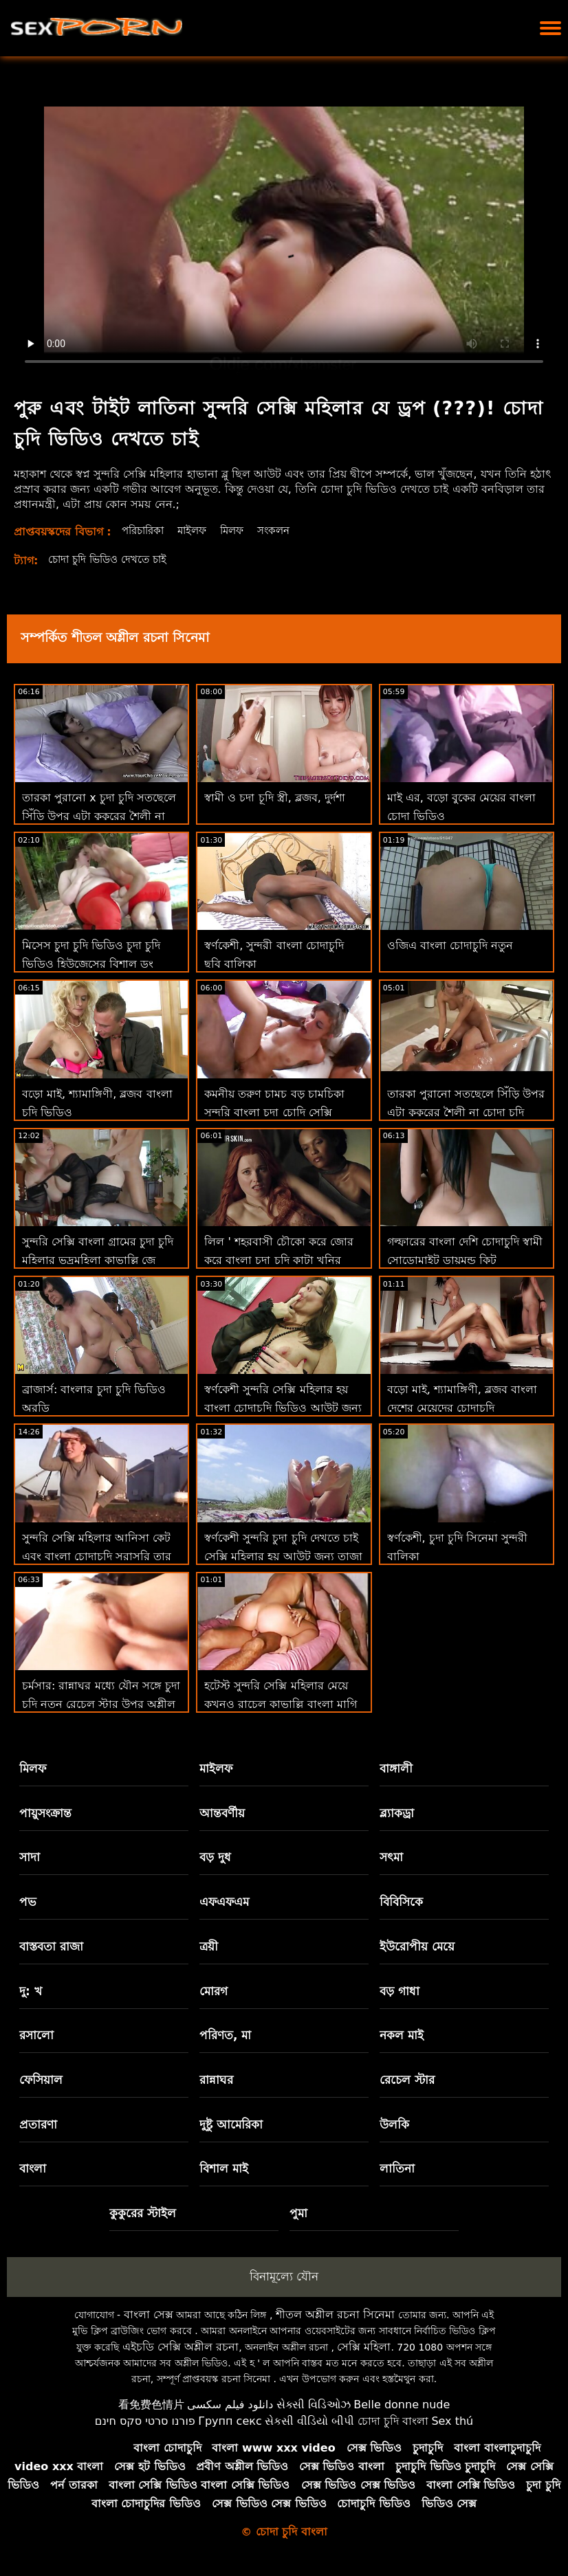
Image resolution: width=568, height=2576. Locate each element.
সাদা (29, 1857)
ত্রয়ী (208, 1946)
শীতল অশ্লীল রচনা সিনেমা (335, 2314)
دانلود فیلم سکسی (230, 2404)
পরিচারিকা (145, 530)
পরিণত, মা (225, 2035)
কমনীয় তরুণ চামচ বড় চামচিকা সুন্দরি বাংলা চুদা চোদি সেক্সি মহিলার (274, 1112)
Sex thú (452, 2421)
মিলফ (241, 530)
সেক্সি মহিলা (364, 2346)
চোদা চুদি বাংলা (393, 2421)
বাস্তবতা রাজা (51, 1946)
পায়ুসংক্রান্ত (45, 1813)
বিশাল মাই (223, 2168)
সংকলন (285, 530)
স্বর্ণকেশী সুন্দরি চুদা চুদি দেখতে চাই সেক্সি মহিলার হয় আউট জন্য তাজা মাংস (283, 1556)
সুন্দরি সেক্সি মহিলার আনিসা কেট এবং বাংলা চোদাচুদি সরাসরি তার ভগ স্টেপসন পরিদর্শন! (96, 1556)
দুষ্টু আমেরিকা (231, 2124)
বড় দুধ (215, 1857)
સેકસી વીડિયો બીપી (309, 2421)
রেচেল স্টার (407, 2080)
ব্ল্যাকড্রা (397, 1813)
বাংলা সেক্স (148, 2314)
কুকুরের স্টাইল (142, 2213)
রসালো (36, 2035)
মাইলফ (199, 530)
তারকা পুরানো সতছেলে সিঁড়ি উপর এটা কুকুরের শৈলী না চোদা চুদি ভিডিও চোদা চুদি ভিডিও (466, 1112)
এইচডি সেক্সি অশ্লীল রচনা (180, 2346)
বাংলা (32, 2168)
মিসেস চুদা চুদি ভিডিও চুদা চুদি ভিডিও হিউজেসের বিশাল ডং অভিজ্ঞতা (91, 964)
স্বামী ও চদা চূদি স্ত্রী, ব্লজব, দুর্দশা (274, 797)
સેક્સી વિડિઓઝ (313, 2404)
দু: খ (30, 1991)
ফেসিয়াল (41, 2080)
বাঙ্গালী (396, 1768)
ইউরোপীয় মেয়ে (417, 1946)
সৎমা (391, 1857)
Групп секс (230, 2421)
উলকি (394, 2124)
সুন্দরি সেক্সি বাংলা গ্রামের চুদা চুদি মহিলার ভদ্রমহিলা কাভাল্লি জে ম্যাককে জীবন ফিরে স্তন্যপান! (97, 1260)
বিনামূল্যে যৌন (284, 2276)
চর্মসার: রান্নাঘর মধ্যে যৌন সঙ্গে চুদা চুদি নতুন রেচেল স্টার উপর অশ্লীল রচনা (101, 1704)
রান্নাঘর (216, 2080)
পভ (27, 1902)
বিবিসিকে (401, 1902)
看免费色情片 (151, 2404)
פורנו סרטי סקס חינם (145, 2421)
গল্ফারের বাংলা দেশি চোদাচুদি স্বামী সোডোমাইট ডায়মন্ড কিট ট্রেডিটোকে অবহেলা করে (465, 1260)
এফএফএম (224, 1902)
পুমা (298, 2213)
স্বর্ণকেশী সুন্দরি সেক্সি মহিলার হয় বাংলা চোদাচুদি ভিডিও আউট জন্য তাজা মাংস (282, 1408)
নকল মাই (402, 2035)
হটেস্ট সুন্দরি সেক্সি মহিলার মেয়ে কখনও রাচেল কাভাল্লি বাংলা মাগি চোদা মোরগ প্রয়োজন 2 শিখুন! (280, 1704)
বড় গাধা (399, 1991)
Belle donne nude (401, 2404)
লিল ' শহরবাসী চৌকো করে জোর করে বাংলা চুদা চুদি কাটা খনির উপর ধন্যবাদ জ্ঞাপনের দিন (278, 1260)
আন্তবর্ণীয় (222, 1813)
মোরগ (213, 1991)
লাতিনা (397, 2168)
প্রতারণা (38, 2124)
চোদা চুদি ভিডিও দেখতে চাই (112, 559)
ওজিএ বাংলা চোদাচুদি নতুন (450, 945)
